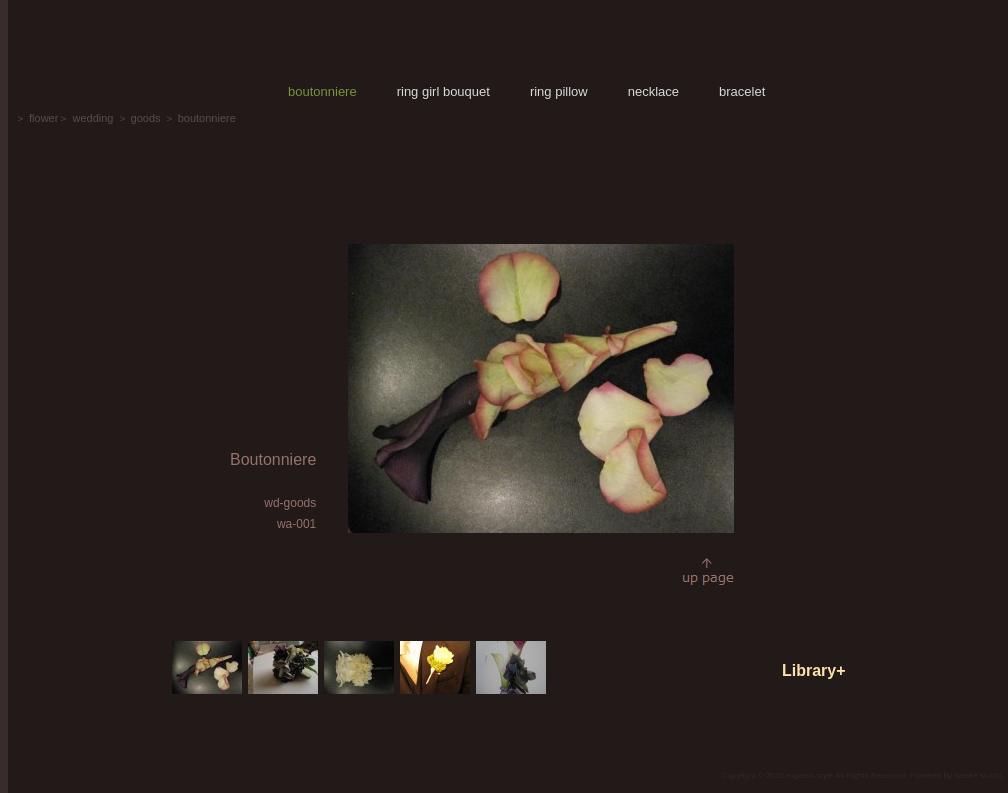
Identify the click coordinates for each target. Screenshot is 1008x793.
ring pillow (559, 91)
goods (146, 118)
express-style (809, 775)
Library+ (814, 670)
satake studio (977, 775)
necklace (653, 91)
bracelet (742, 91)
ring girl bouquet (443, 91)
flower (43, 118)
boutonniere (322, 91)
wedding (92, 118)
